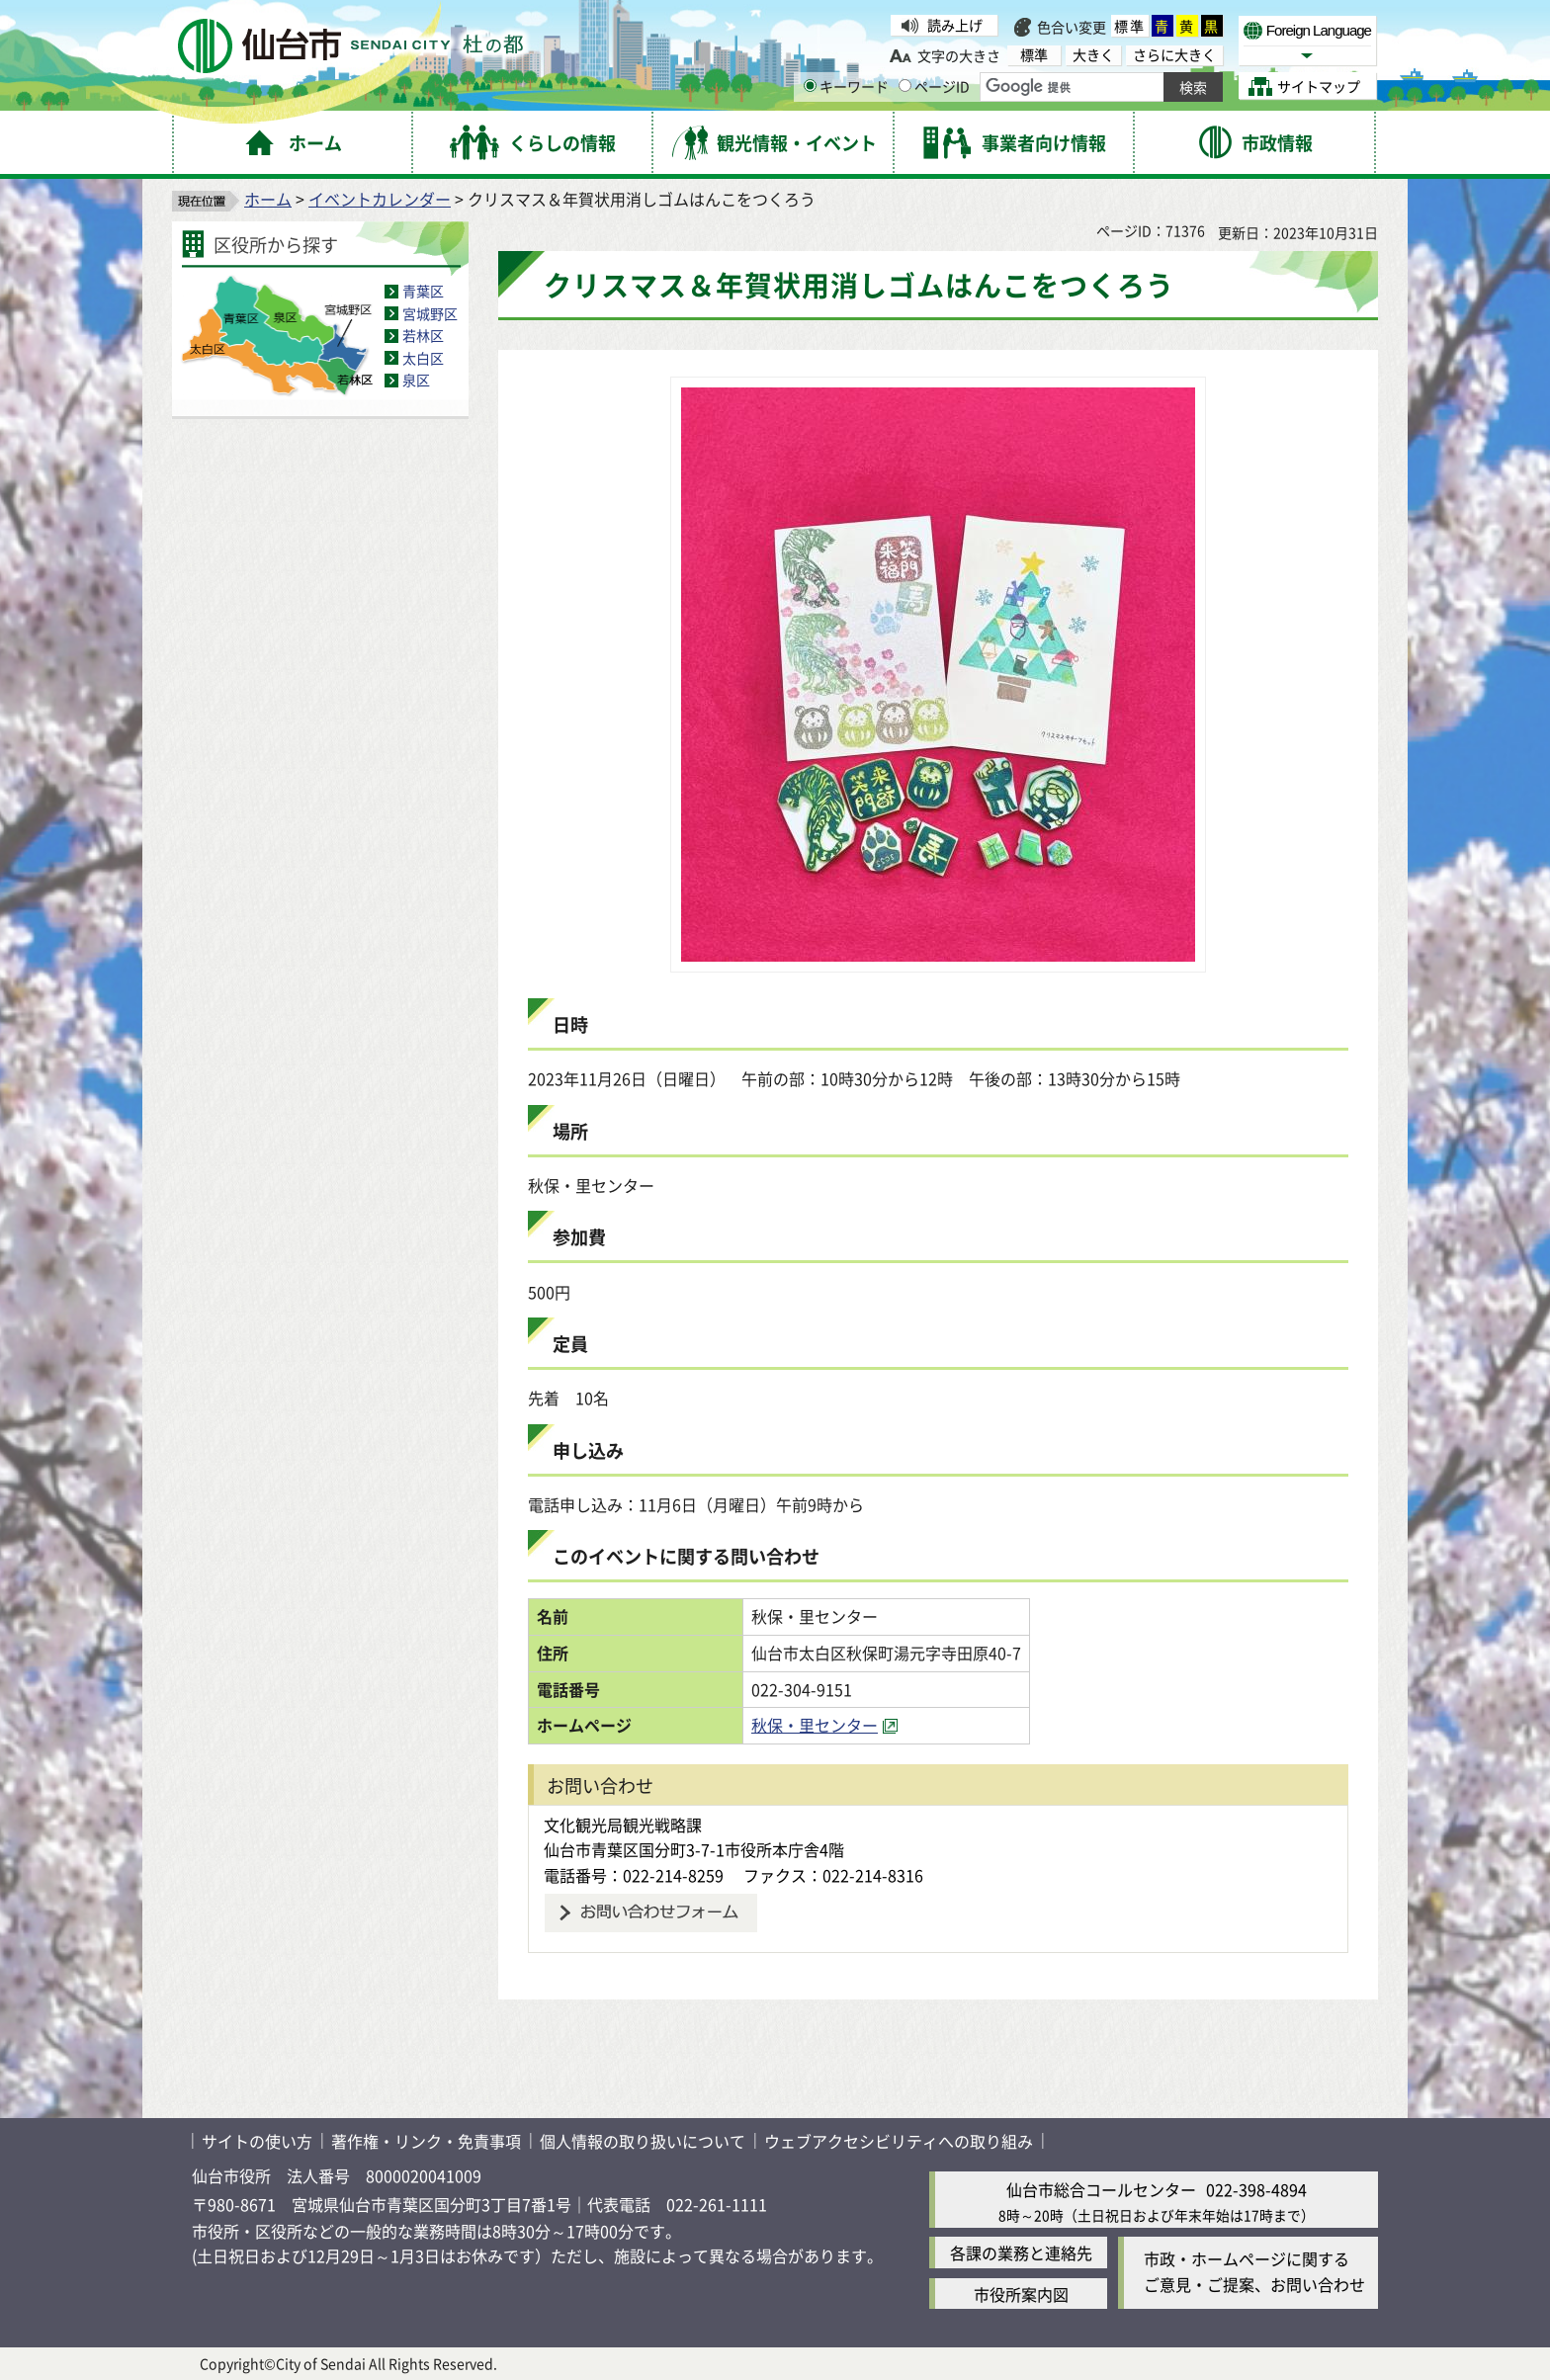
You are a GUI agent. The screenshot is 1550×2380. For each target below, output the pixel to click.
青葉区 (423, 290)
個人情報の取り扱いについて (642, 2141)
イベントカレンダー (379, 199)
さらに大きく (1174, 54)
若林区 (423, 335)
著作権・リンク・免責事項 (426, 2141)
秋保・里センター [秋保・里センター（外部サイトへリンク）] (814, 1725)
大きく (1093, 54)
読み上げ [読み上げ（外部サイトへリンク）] (955, 25)
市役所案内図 (1021, 2294)
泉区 (416, 379)
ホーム (268, 199)
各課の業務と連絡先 (1021, 2252)
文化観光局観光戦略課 (623, 1824)
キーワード (846, 86)
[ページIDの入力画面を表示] (905, 85)
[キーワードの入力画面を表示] (810, 85)
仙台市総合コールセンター (1101, 2189)
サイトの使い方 (257, 2141)
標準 (1130, 26)
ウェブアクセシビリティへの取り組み (898, 2141)
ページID (934, 86)
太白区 (423, 358)
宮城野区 (430, 313)
